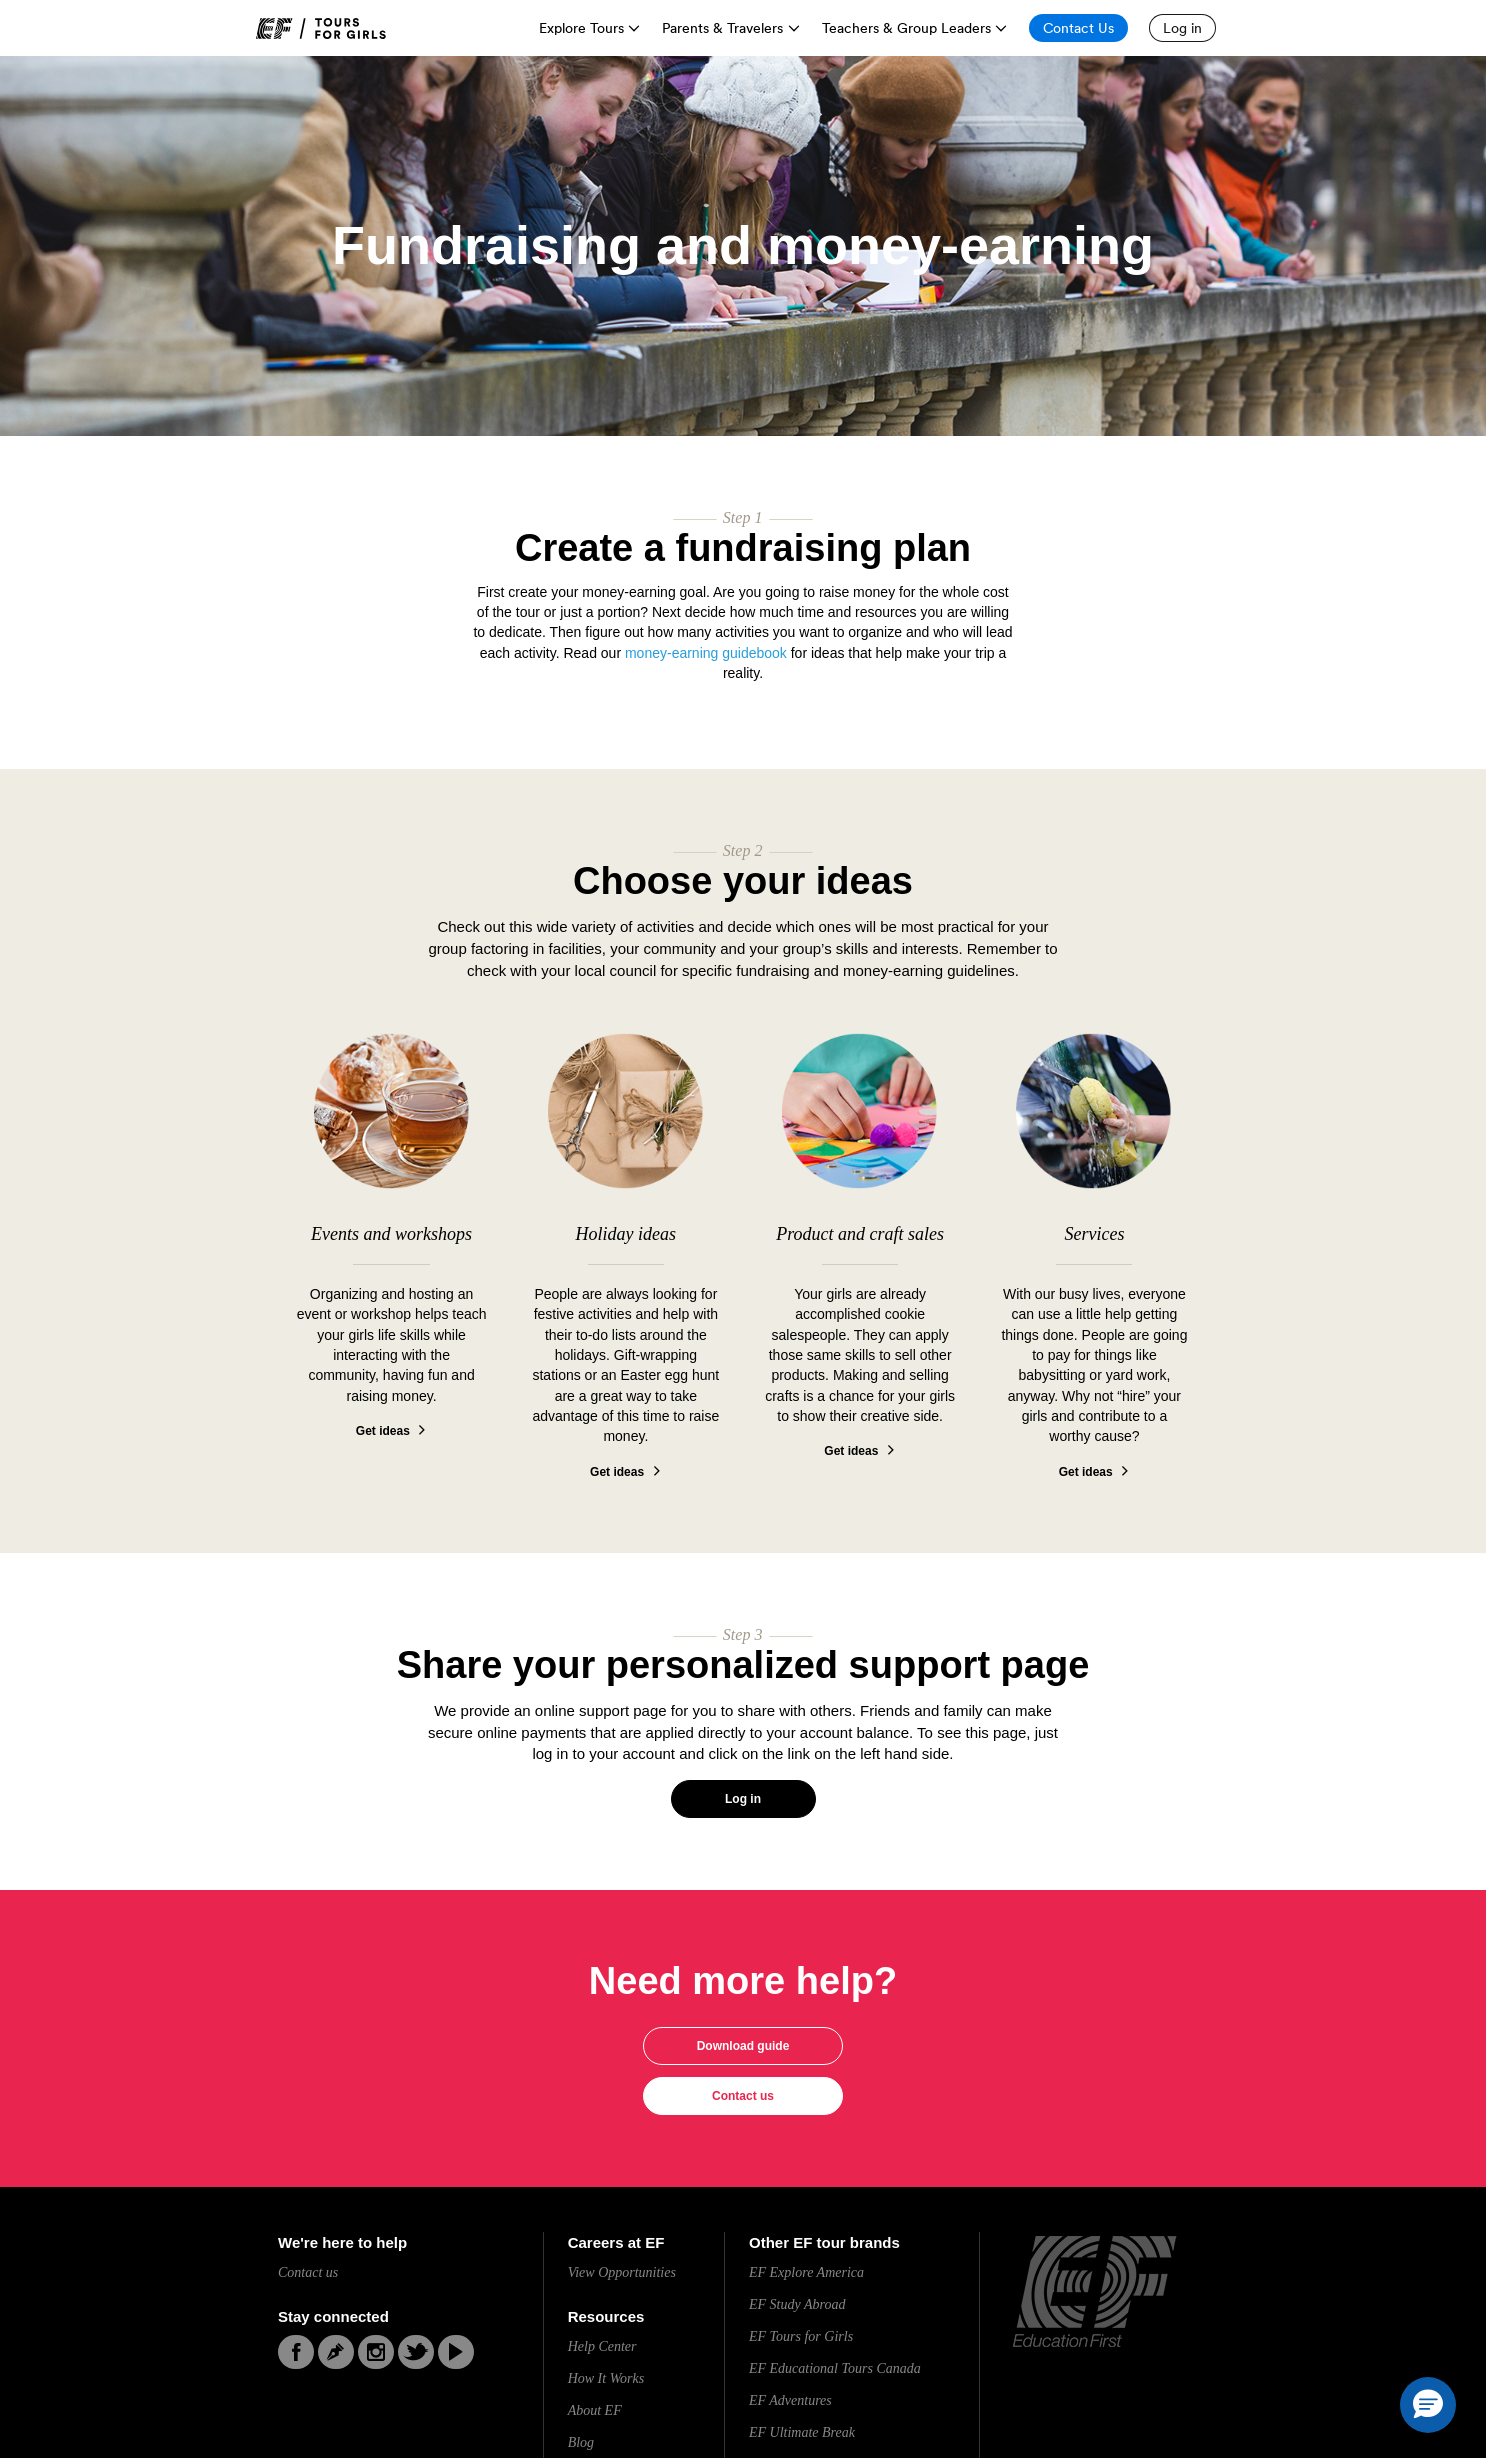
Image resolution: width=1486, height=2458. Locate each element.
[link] (321, 28)
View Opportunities (622, 2272)
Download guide (743, 2046)
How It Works (606, 2378)
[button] (1428, 2405)
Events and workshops (391, 1234)
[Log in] (1182, 28)
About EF (595, 2410)
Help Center (602, 2346)
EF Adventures (790, 2400)
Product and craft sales (860, 1234)
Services (1094, 1234)
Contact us (743, 2096)
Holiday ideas (626, 1234)
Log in (743, 1799)
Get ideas (383, 1431)
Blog (581, 2442)
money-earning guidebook (706, 653)
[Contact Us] (1078, 28)
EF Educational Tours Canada (835, 2368)
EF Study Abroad (797, 2304)
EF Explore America (806, 2272)
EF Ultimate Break (802, 2432)
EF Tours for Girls (801, 2336)
